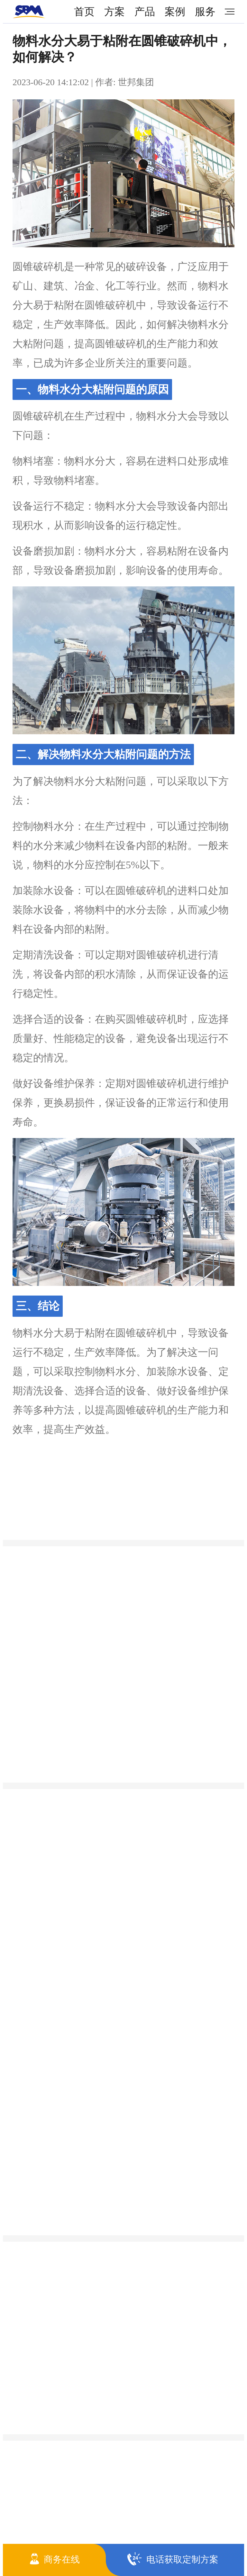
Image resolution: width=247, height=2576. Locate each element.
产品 (144, 11)
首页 (84, 11)
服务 (205, 11)
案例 (175, 11)
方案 (114, 11)
